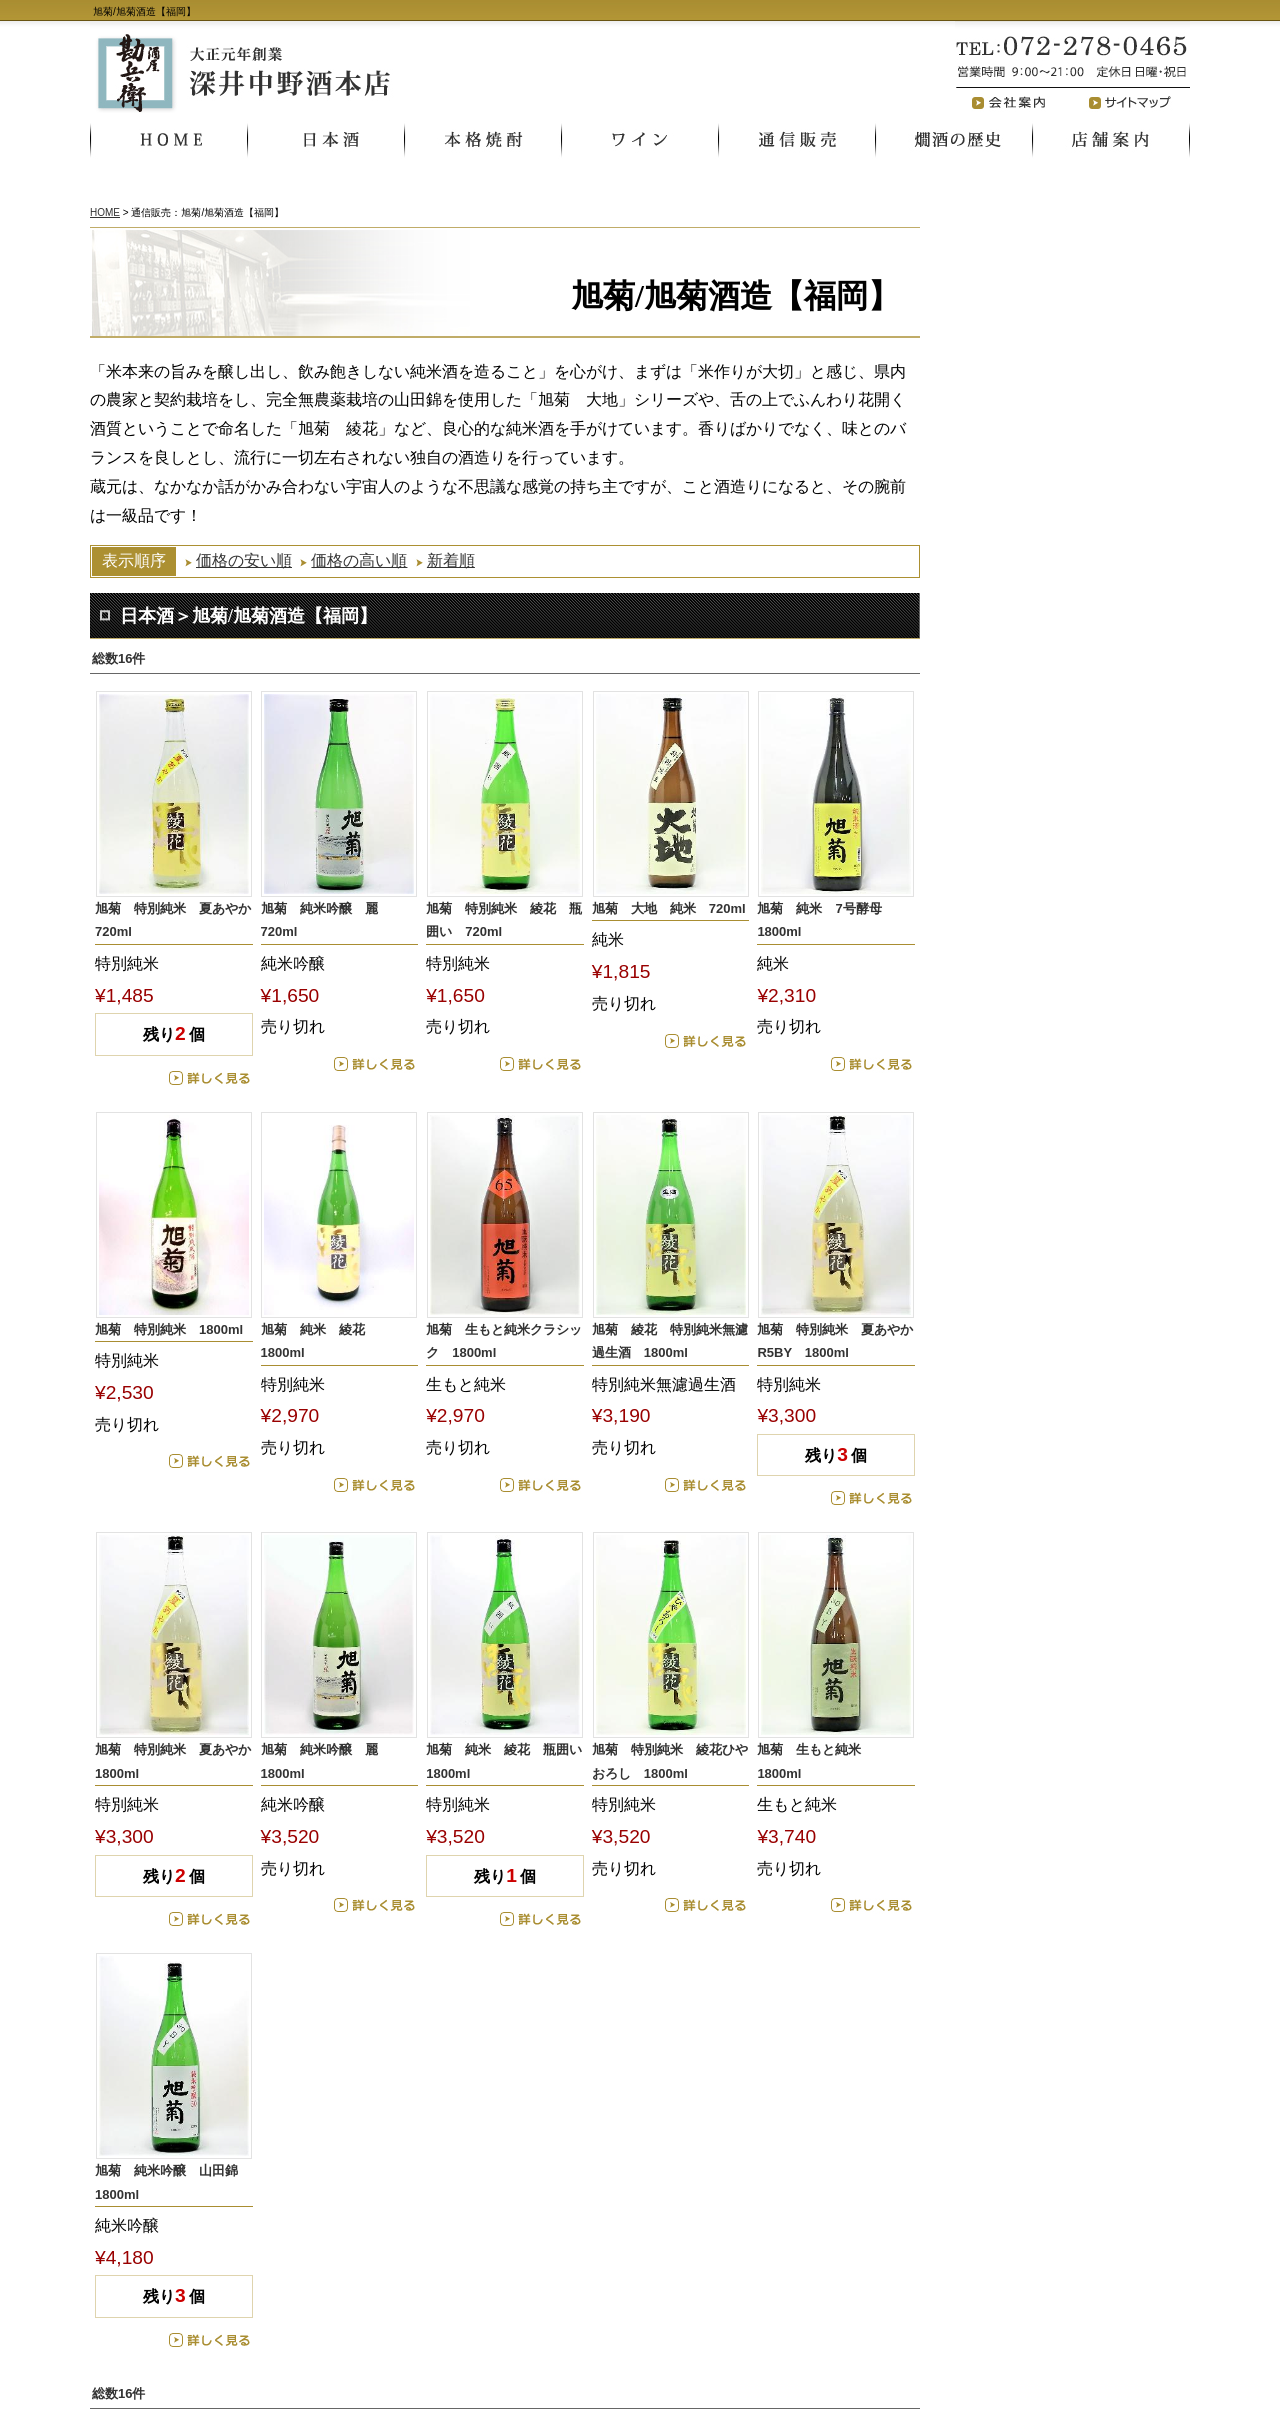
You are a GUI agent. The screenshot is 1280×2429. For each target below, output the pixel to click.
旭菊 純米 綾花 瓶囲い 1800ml (505, 1761)
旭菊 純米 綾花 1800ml (319, 1341)
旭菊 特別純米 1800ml (169, 1329)
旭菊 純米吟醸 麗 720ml (326, 920)
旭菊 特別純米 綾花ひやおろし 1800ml (670, 1761)
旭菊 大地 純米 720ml (669, 908)
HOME (105, 212)
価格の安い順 (244, 560)
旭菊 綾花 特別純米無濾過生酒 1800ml (670, 1341)
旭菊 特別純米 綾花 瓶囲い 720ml (504, 920)
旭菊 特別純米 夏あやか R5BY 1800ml (836, 1341)
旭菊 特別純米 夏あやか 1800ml (174, 1761)
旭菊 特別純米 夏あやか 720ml (174, 920)
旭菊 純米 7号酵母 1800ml (825, 920)
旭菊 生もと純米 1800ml (815, 1761)
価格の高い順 (359, 560)
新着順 (451, 560)
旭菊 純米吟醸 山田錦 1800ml (173, 2182)
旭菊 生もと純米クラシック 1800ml (504, 1341)
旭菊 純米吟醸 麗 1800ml (326, 1761)
